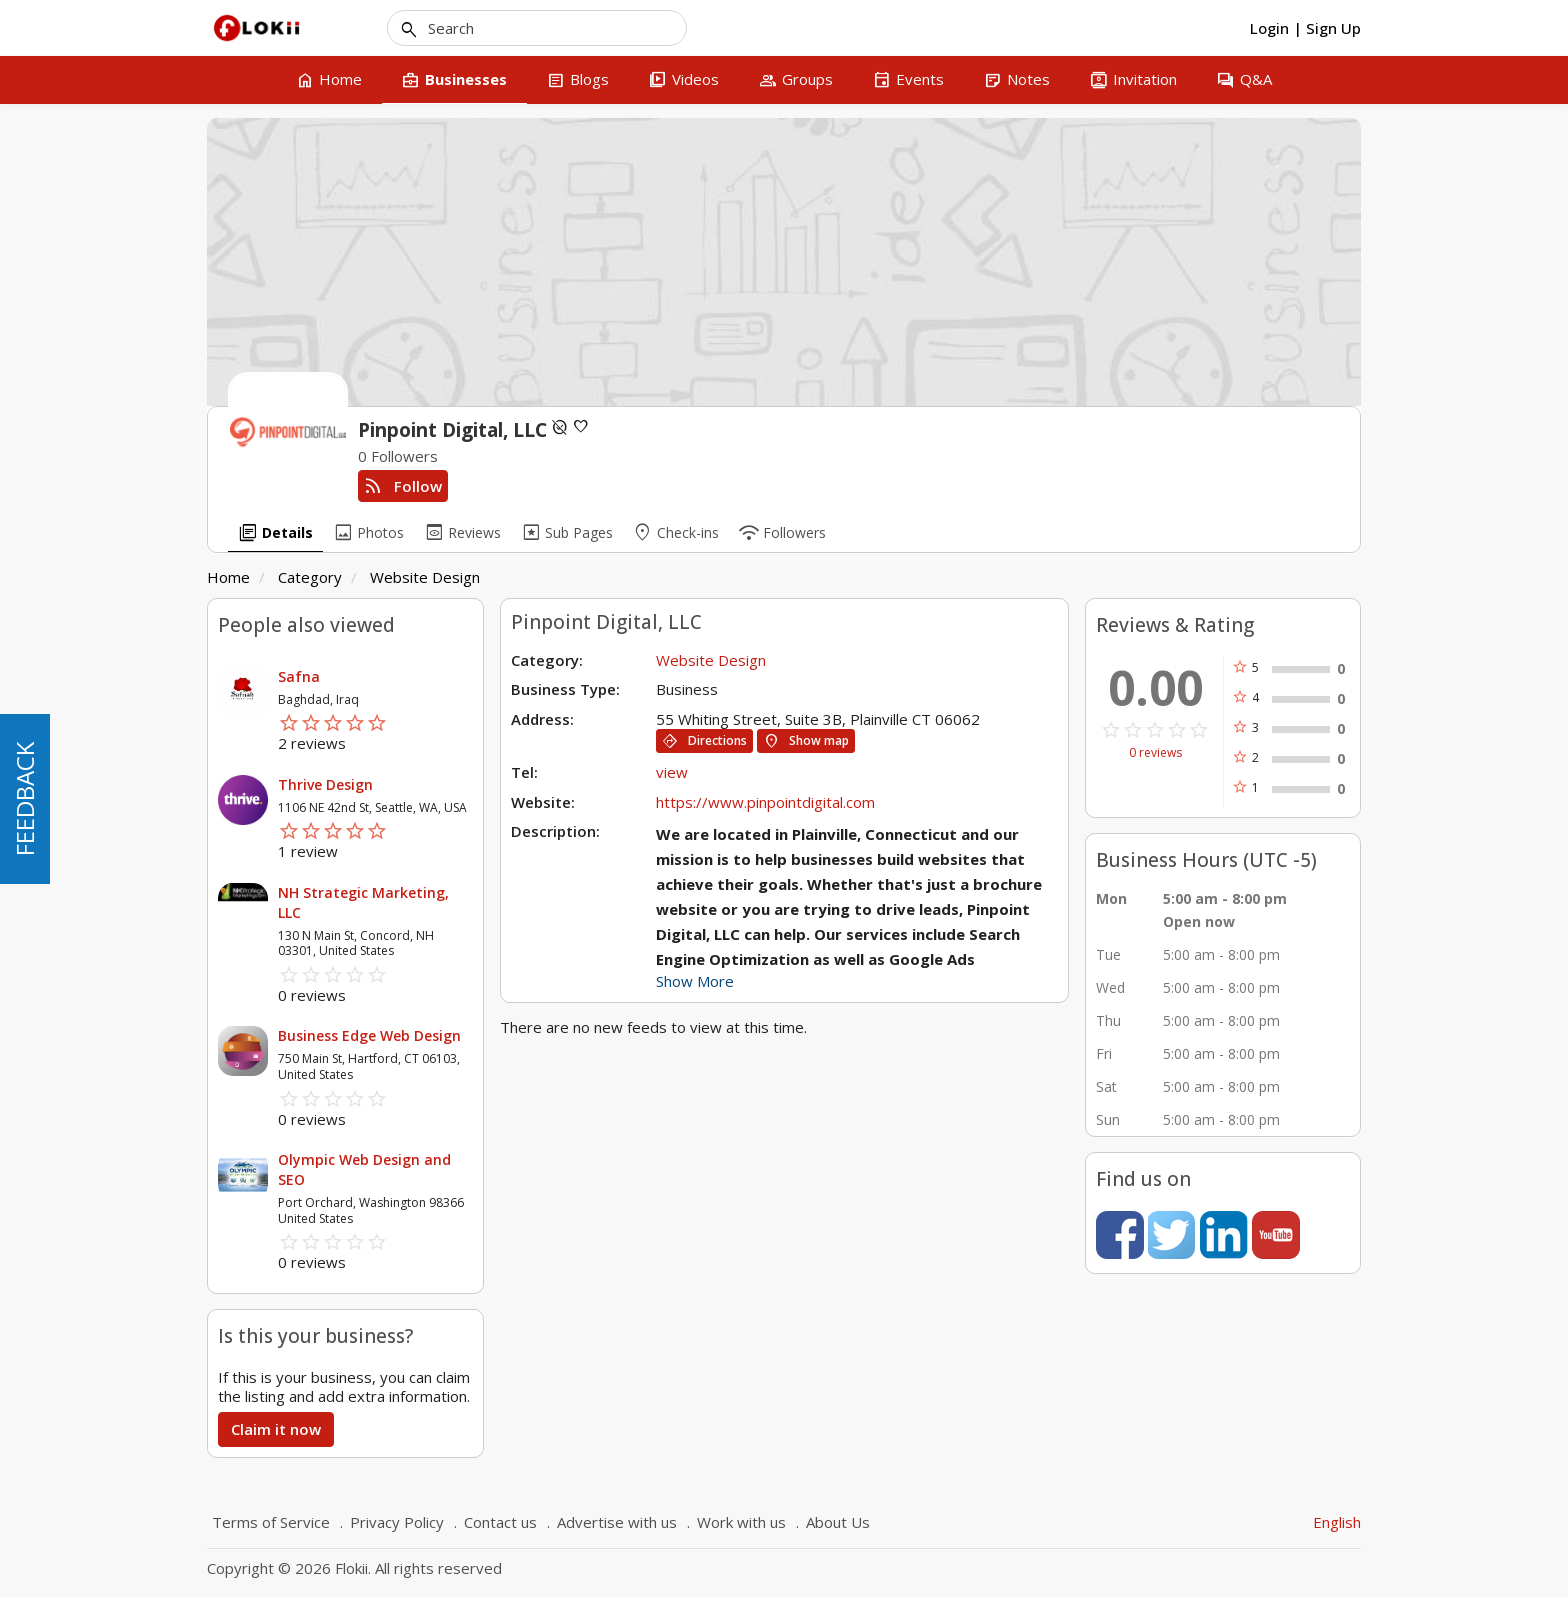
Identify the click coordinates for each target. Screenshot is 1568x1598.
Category (310, 577)
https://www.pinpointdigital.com (765, 802)
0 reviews (1155, 753)
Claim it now (276, 1429)
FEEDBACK (24, 799)
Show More (695, 981)
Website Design (425, 577)
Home (228, 577)
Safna (299, 676)
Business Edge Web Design (369, 1035)
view (672, 772)
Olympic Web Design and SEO (364, 1169)
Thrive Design (325, 784)
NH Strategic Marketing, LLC (363, 902)
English (1337, 1522)
